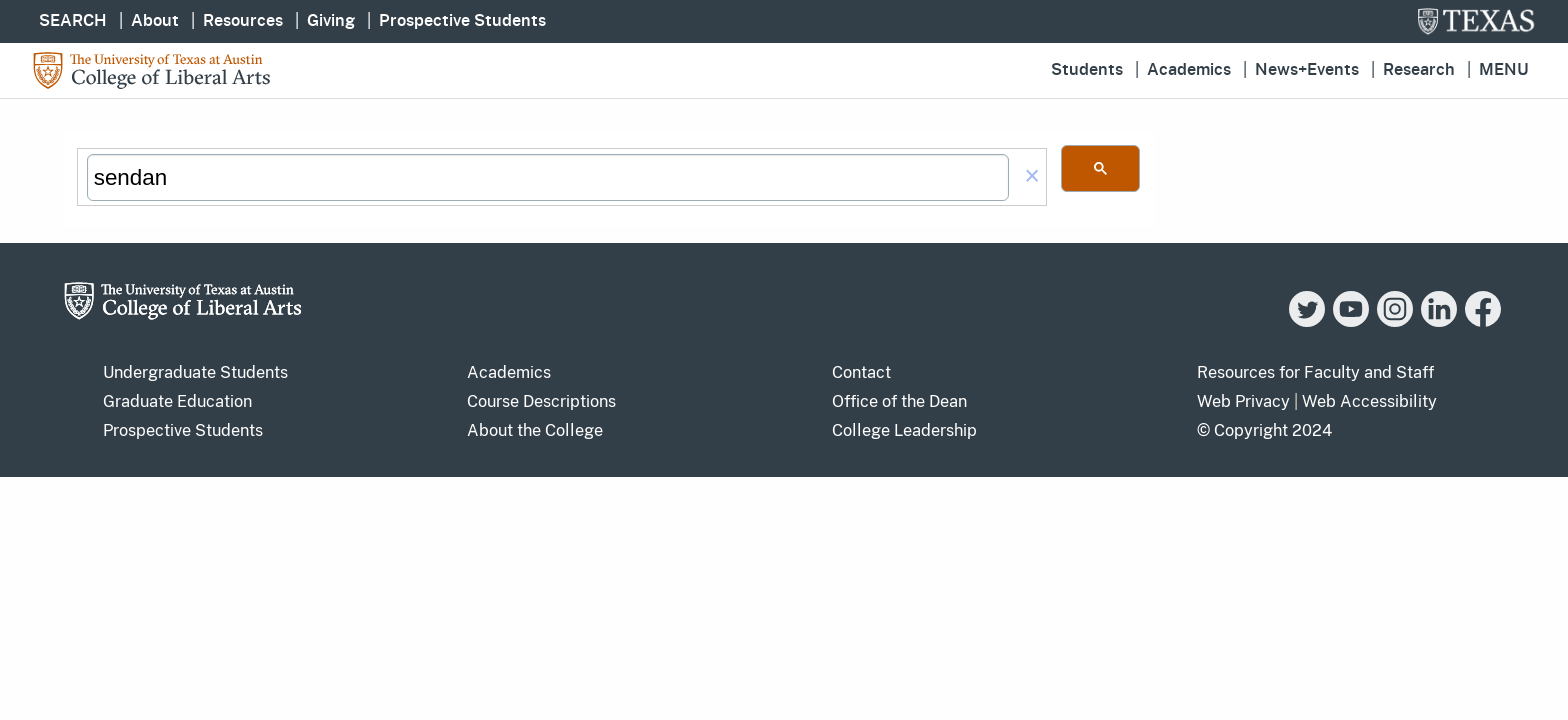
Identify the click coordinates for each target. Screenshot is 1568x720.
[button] (1032, 177)
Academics (1189, 70)
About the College (535, 430)
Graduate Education (177, 401)
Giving (331, 21)
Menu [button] (1504, 70)
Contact (861, 372)
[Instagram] (1395, 321)
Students (1087, 70)
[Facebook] (1483, 321)
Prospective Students (462, 21)
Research (1419, 70)
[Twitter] (1307, 321)
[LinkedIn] (1439, 321)
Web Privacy (1243, 401)
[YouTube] (1351, 321)
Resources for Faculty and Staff (1315, 372)
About (155, 21)
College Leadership (904, 430)
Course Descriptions (541, 401)
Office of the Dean (899, 401)
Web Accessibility (1369, 401)
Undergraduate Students (195, 372)
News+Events (1307, 70)
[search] (548, 178)
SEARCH (73, 21)
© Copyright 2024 (1264, 430)
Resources (243, 21)
